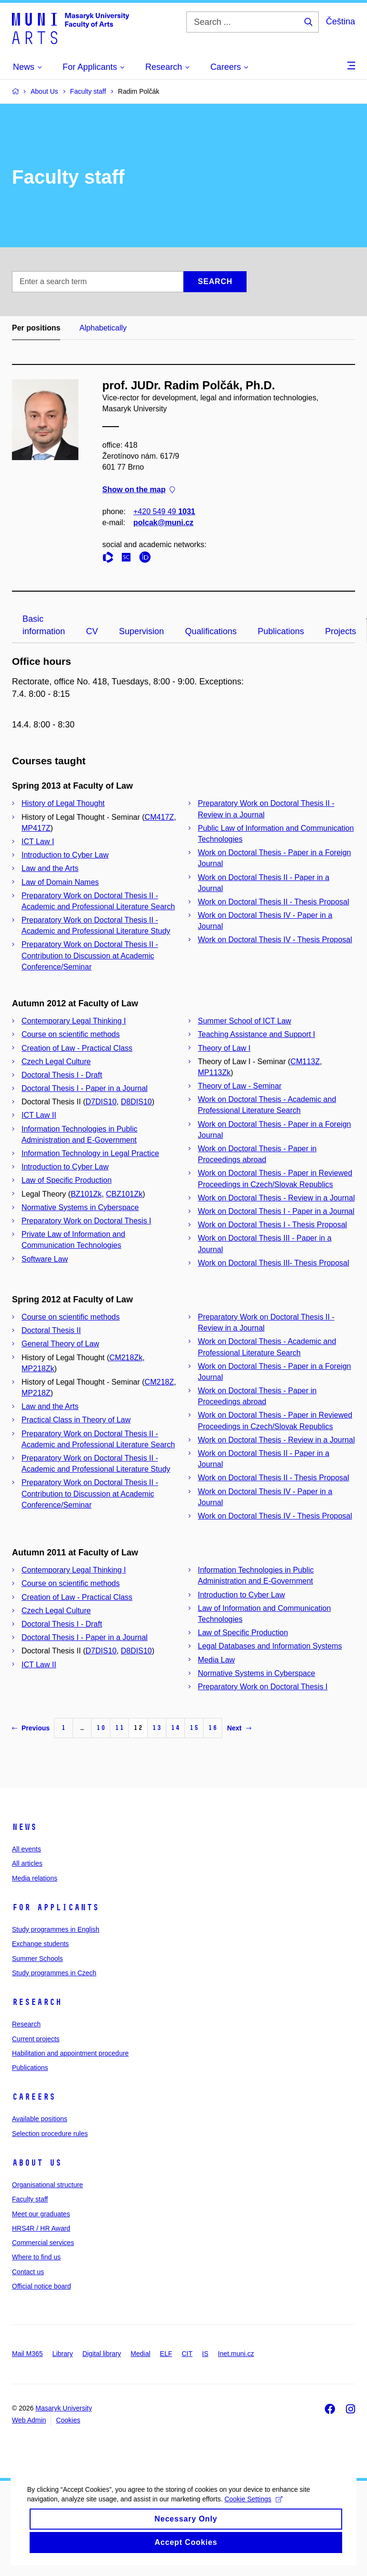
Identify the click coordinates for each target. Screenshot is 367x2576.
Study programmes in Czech (54, 1973)
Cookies (68, 2420)
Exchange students (40, 1944)
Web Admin (29, 2420)
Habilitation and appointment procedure (70, 2053)
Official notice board (41, 2286)
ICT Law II (39, 1115)
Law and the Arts (50, 868)
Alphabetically (103, 328)
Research (37, 2002)
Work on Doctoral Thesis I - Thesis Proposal (272, 1225)
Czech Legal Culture (56, 1061)
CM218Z (159, 1382)
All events (26, 1849)
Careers (33, 2097)
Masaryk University (63, 2408)
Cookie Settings (255, 2518)
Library (63, 2353)
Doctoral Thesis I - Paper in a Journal (85, 1088)
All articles (27, 1863)
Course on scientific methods (70, 1034)
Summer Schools (37, 1958)
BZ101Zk (86, 1194)
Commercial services (43, 2242)
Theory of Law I (224, 1048)
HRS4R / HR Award (41, 2228)
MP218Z (36, 1393)
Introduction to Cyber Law (65, 855)
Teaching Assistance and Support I (256, 1034)
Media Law (216, 1660)
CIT (187, 2353)
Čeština (340, 21)
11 (119, 1728)
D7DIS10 (101, 1102)
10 (101, 1728)
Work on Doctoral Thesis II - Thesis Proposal (273, 902)
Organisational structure (47, 2185)
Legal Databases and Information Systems (270, 1646)
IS (205, 2353)
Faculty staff (30, 2199)
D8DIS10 (136, 1102)
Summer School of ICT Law (244, 1021)
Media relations (34, 1878)
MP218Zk (38, 1369)
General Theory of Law (60, 1344)
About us (37, 2163)
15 (194, 1728)
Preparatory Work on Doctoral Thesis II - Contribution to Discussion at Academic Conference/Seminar (90, 955)
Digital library (101, 2353)
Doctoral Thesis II (51, 1330)
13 (157, 1728)
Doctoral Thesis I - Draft (62, 1075)
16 (212, 1728)
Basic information (43, 625)
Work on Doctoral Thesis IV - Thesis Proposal (275, 940)
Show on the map (138, 489)
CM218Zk (125, 1358)
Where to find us (36, 2257)
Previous (31, 1728)
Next (239, 1728)
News (24, 1827)
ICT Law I (38, 841)
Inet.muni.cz (236, 2353)
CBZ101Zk (124, 1194)
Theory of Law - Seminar (239, 1086)
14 (175, 1728)
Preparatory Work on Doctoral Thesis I (86, 1221)
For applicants (55, 1907)
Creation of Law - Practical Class (77, 1048)
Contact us (28, 2272)
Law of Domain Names (60, 882)
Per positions (36, 328)
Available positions (39, 2119)
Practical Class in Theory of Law (76, 1420)
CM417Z (159, 817)
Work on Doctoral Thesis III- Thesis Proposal (273, 1263)
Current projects (36, 2039)
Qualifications (211, 631)
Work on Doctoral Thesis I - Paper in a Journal (276, 1211)
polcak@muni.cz (163, 522)
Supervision (141, 631)
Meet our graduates (41, 2214)
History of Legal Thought (63, 803)
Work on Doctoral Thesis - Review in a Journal (276, 1198)
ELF (166, 2353)
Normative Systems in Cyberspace (80, 1207)
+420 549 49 (164, 511)
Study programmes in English (55, 1929)
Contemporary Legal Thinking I (74, 1021)
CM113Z (305, 1061)
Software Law (45, 1259)
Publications (281, 631)
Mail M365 (27, 2353)
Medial (140, 2353)
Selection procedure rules (50, 2133)
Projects (340, 631)
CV (92, 631)
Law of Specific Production (67, 1180)
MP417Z (36, 828)
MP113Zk (214, 1072)
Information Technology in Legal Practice (90, 1153)
